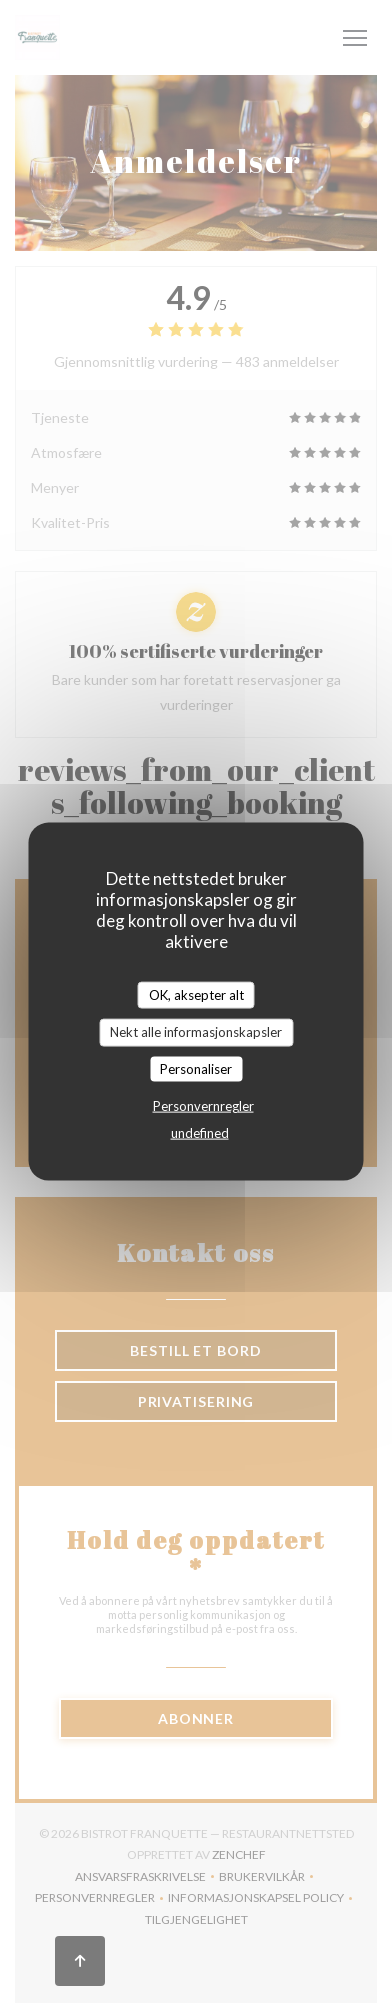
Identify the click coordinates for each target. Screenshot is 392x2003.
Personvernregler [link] (203, 1106)
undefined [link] (200, 1133)
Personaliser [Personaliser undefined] (196, 1068)
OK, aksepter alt (196, 994)
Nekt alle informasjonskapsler (196, 1032)
